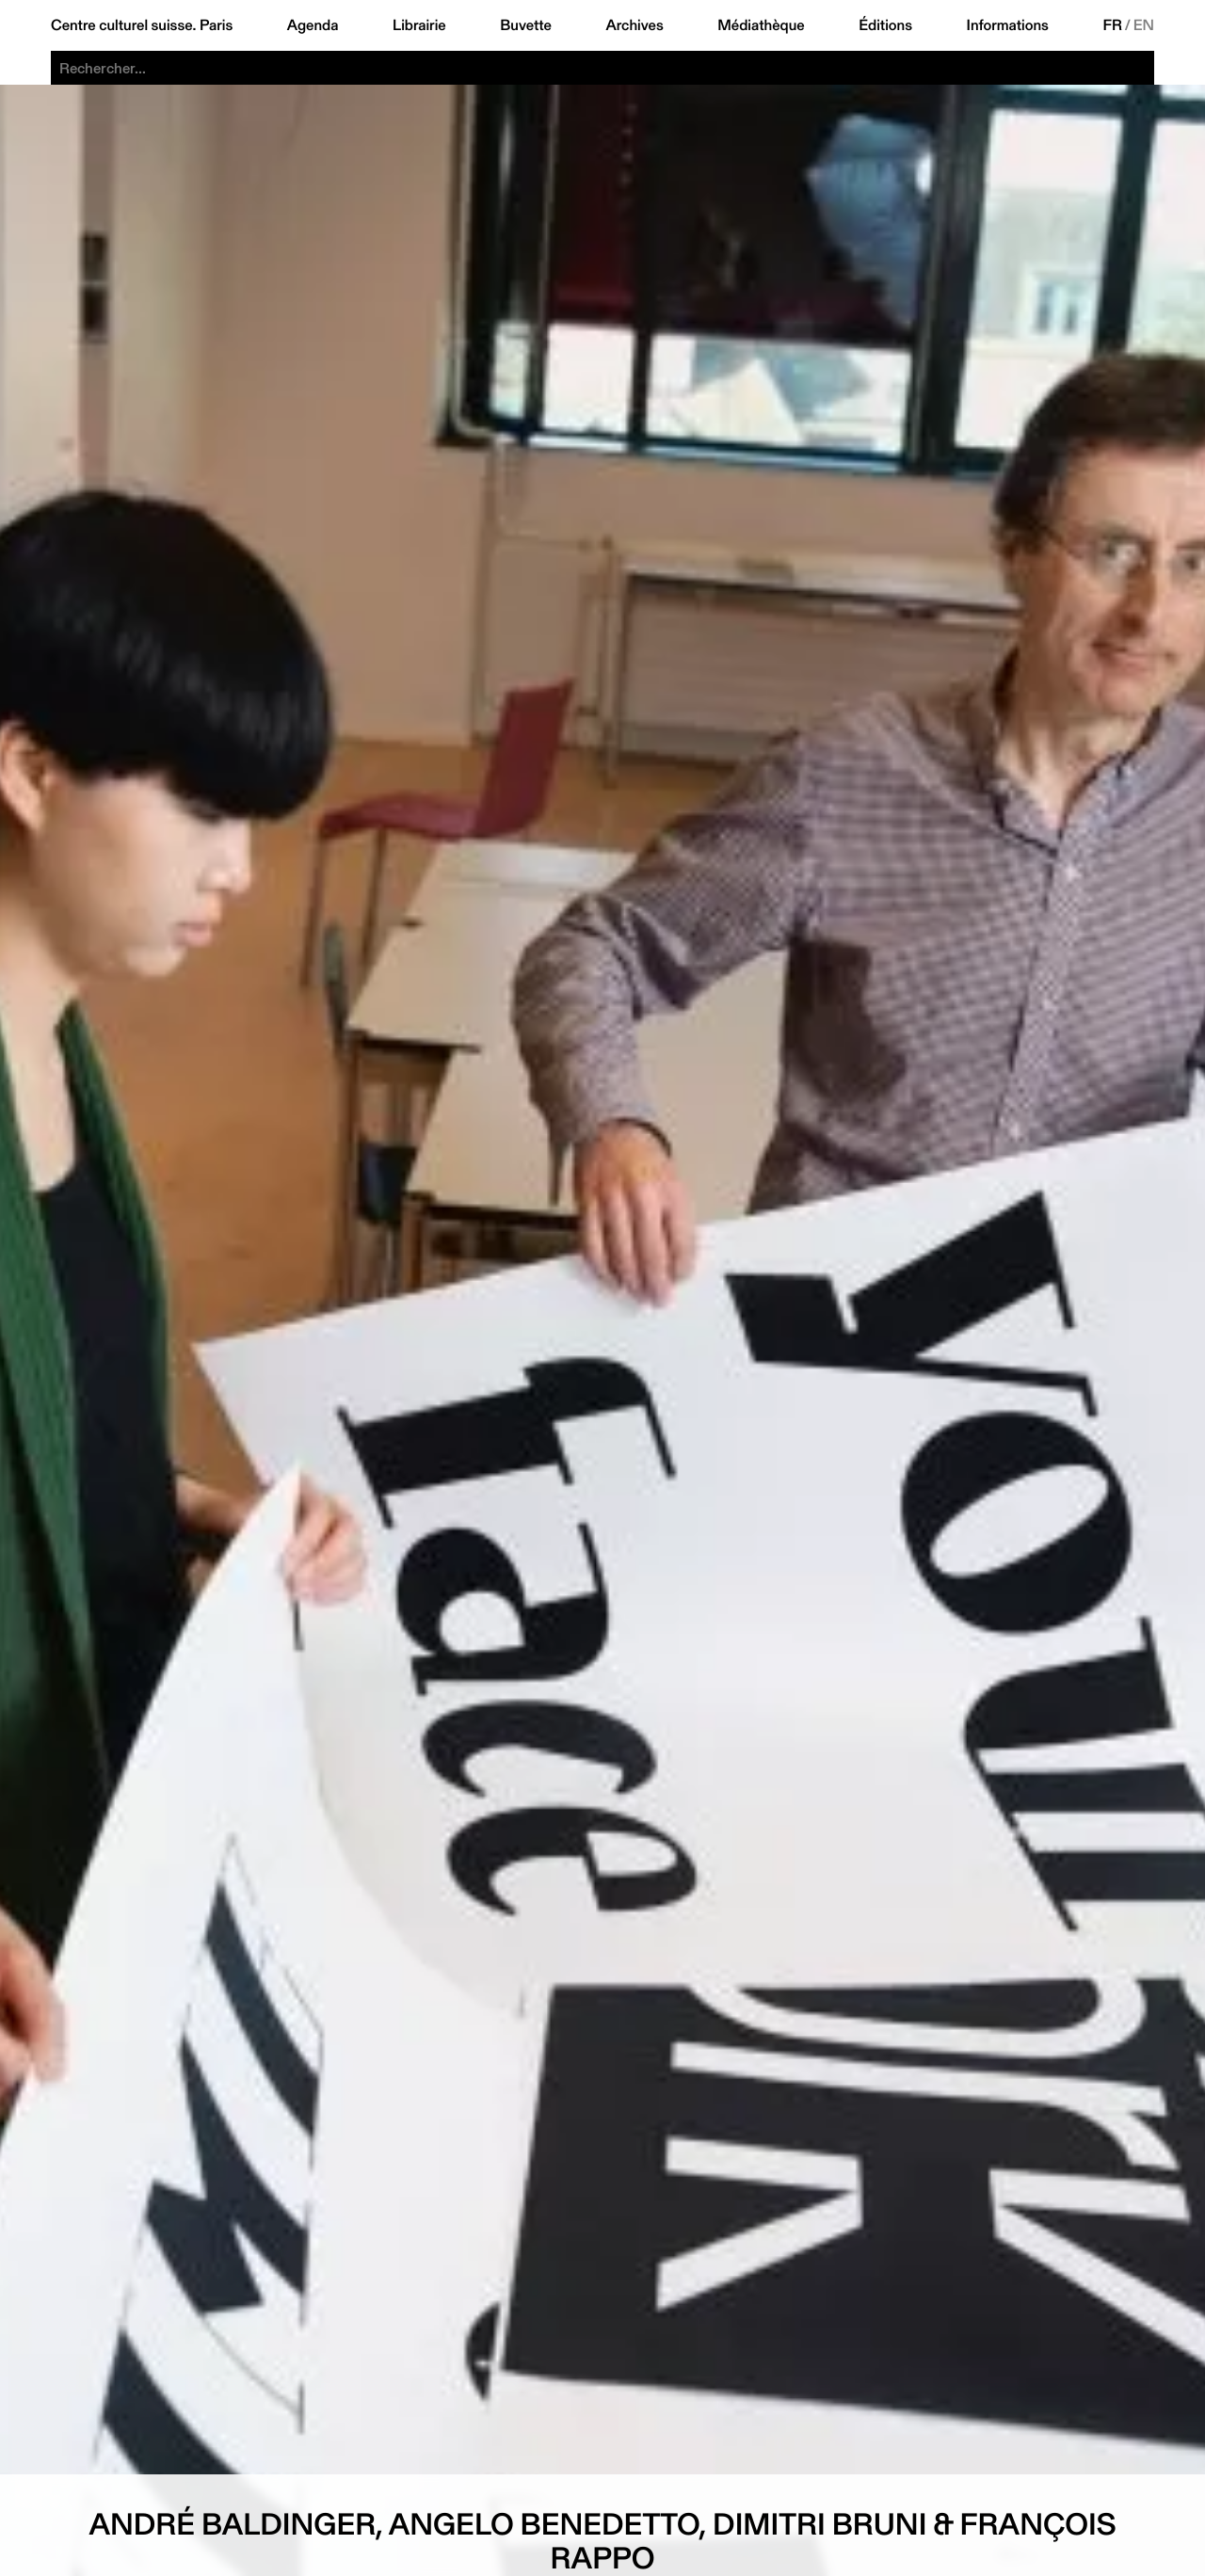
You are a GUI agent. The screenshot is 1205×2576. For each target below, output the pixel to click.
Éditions (885, 25)
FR (1112, 25)
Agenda (313, 25)
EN (1143, 25)
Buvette (526, 25)
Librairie (419, 25)
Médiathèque (760, 25)
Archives (634, 25)
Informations (1008, 25)
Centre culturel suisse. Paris (142, 25)
